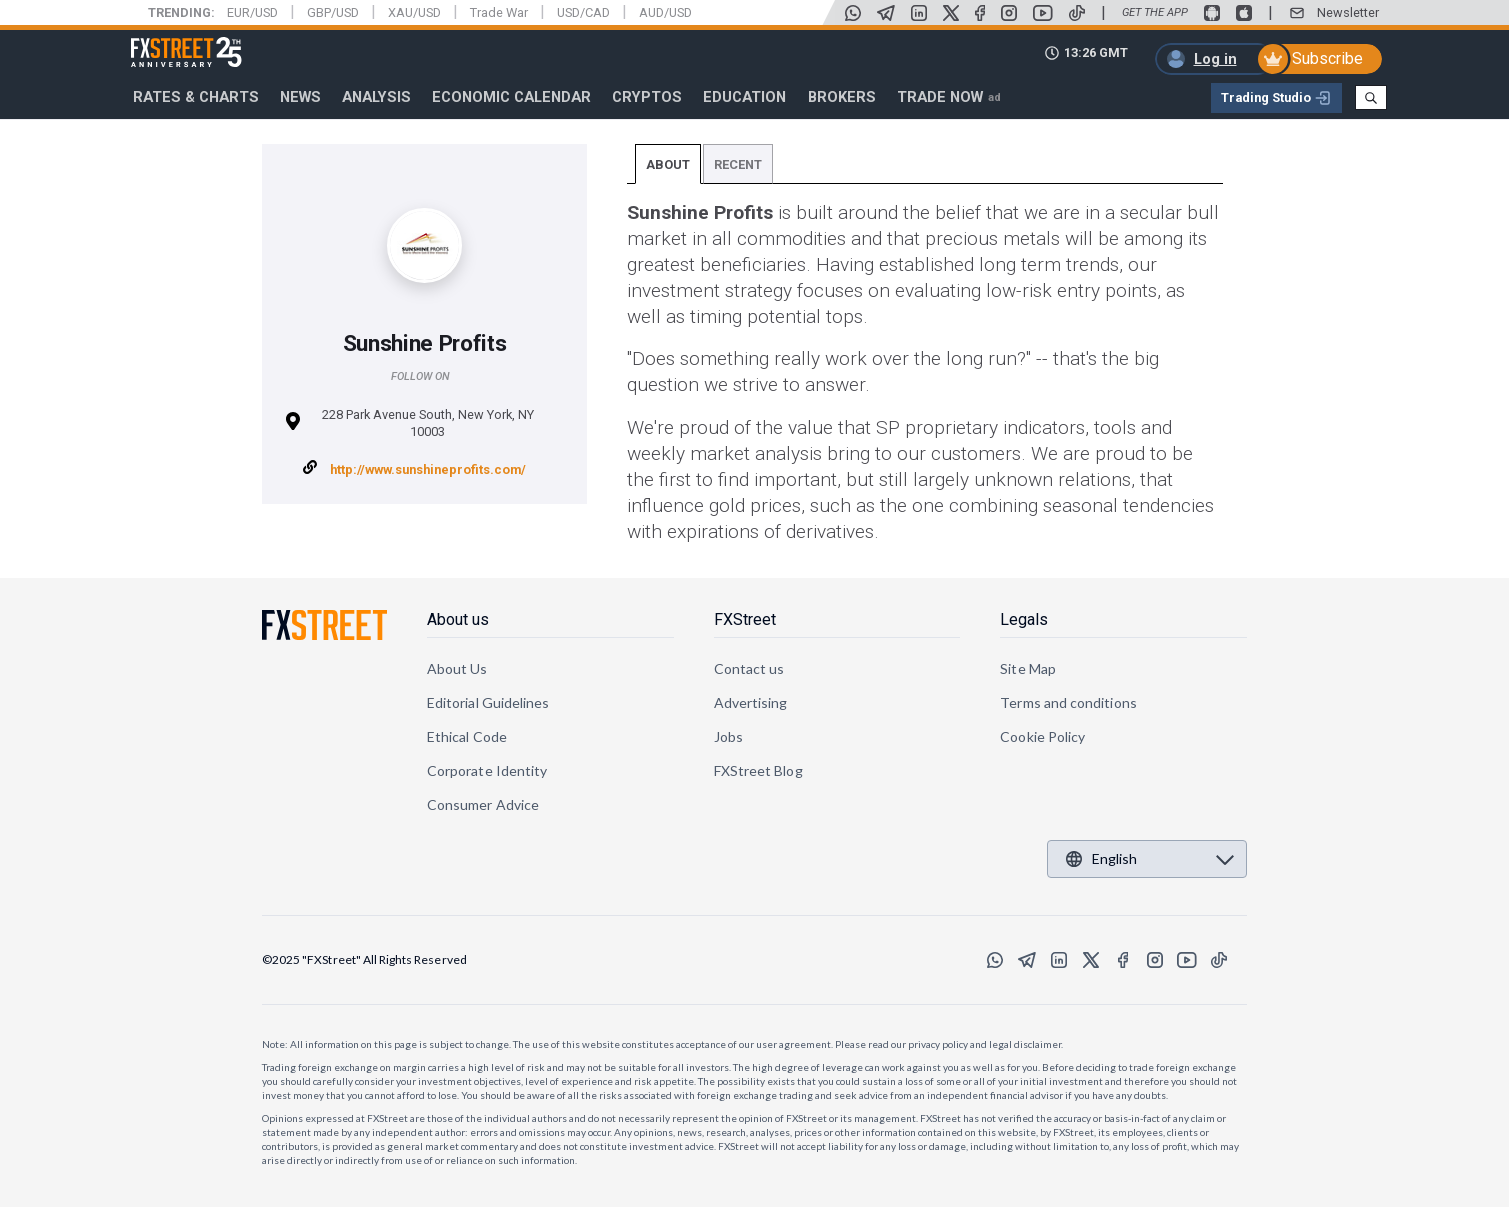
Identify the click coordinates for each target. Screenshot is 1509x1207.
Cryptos (647, 97)
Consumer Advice (483, 804)
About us (458, 619)
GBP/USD (333, 12)
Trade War (499, 12)
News (300, 97)
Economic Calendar (511, 97)
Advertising (751, 702)
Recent (738, 164)
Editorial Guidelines (488, 702)
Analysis (376, 97)
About (668, 164)
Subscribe (1327, 58)
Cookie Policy (1042, 736)
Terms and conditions (1068, 702)
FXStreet (162, 41)
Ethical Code (467, 736)
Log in (1215, 59)
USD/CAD (583, 12)
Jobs (728, 736)
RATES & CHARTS (196, 97)
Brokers (842, 97)
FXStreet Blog (758, 770)
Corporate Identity (487, 770)
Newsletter (1348, 12)
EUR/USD (252, 12)
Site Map (1028, 668)
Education (744, 97)
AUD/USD (665, 12)
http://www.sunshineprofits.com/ (428, 469)
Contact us (749, 668)
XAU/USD (414, 12)
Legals (1024, 619)
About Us (457, 668)
